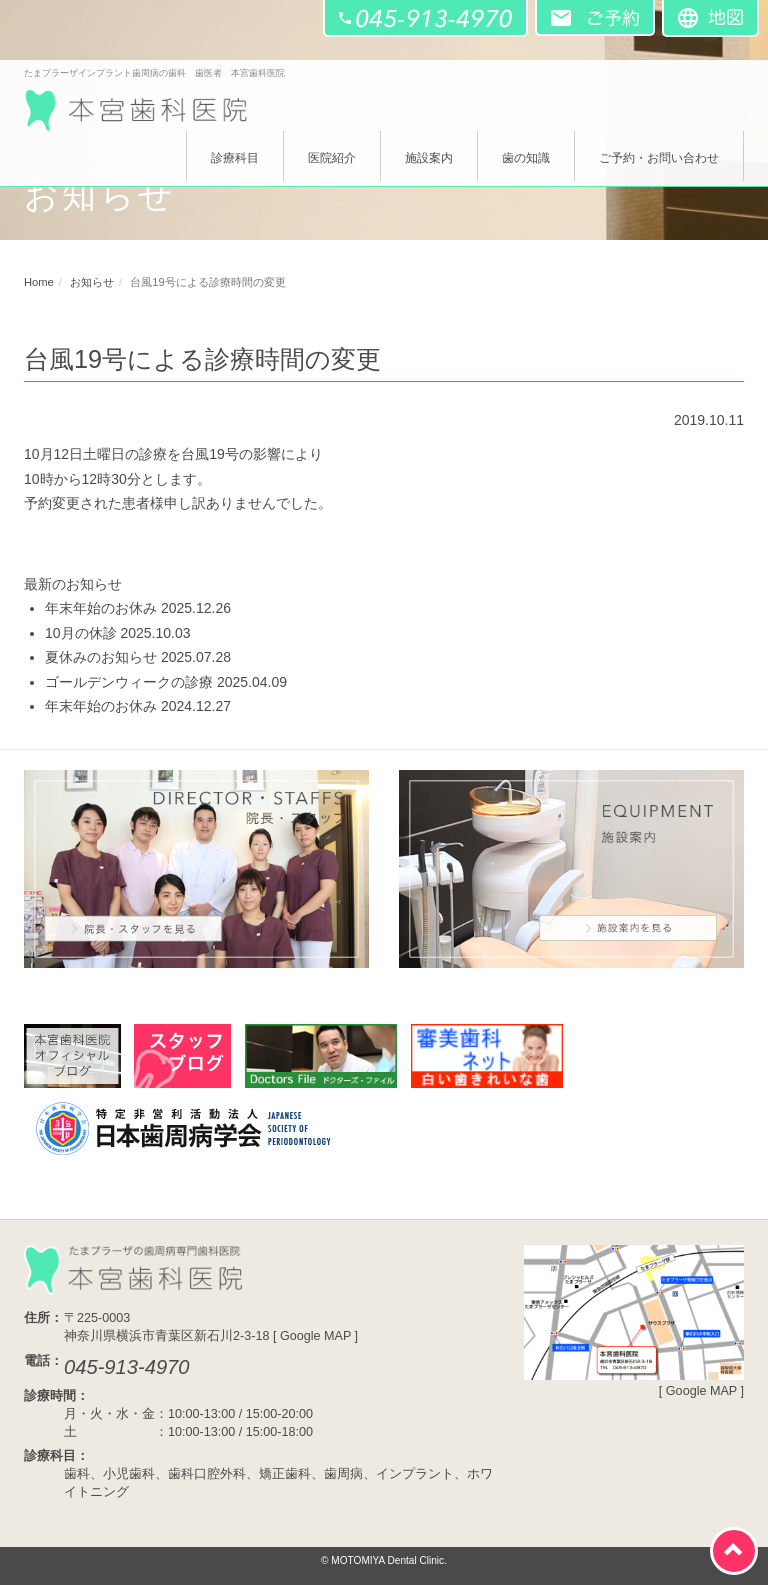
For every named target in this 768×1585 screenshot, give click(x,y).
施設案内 (429, 158)
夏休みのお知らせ (101, 657)
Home (39, 282)
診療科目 (235, 158)
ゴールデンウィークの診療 (129, 682)
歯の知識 (526, 158)
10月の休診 (81, 633)
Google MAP (315, 1336)
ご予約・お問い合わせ (659, 158)
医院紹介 (332, 158)
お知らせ (92, 282)
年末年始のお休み (101, 608)
